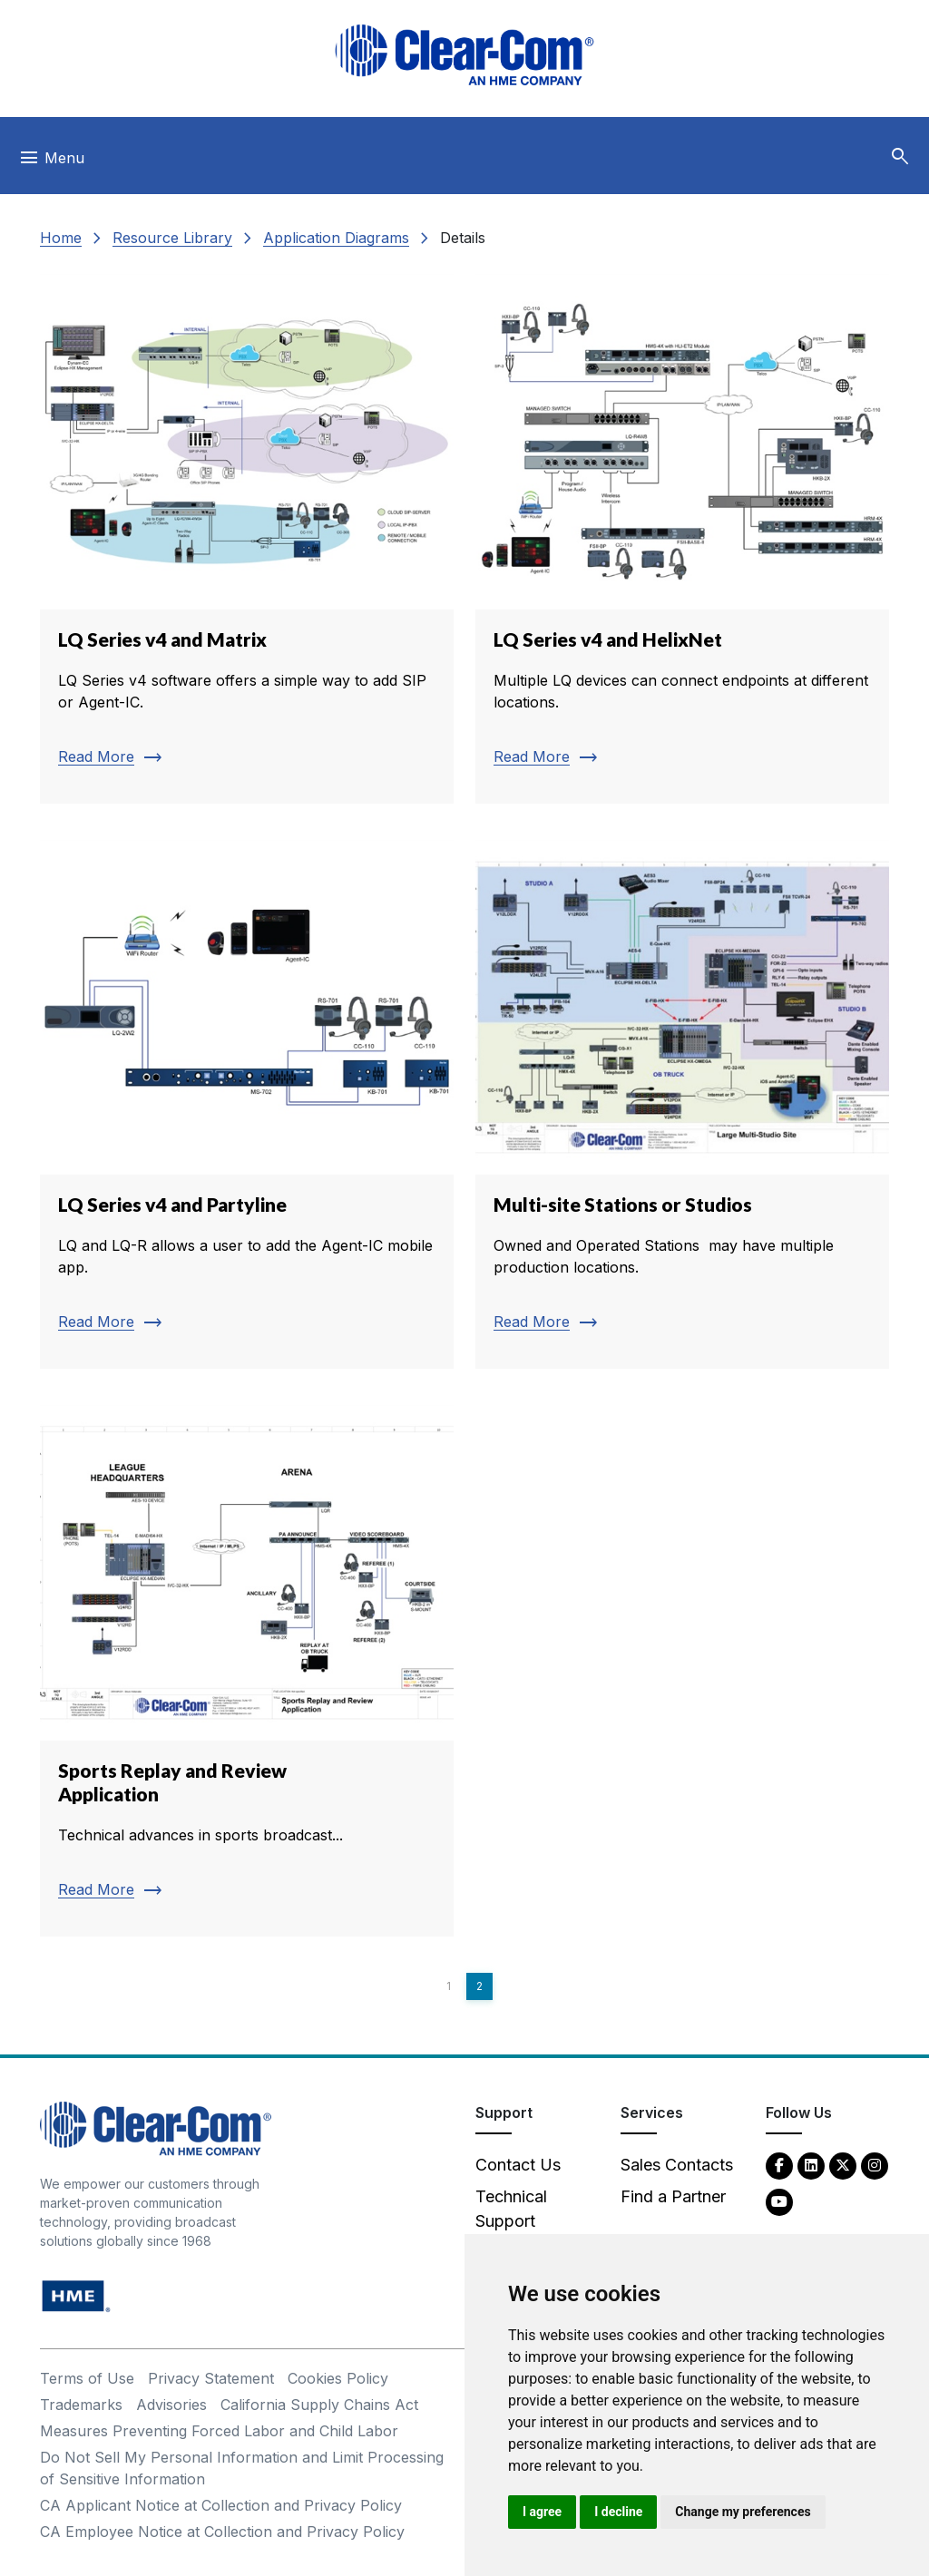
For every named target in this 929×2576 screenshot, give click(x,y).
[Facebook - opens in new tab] (779, 2164)
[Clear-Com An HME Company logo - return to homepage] (155, 2127)
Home (61, 238)
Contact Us (518, 2164)
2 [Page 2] (479, 1986)
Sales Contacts (677, 2164)
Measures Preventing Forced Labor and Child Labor (219, 2431)
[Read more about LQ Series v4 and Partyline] (247, 1105)
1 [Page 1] (448, 1986)
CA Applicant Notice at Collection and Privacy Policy (221, 2505)
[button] (900, 157)
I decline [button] (618, 2511)
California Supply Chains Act (319, 2404)
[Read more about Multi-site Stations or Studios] (682, 1105)
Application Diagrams (336, 238)
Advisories (171, 2404)
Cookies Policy (338, 2378)
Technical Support (511, 2208)
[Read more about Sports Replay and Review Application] (247, 1671)
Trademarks (81, 2404)
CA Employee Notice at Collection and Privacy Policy (222, 2531)
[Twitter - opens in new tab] (842, 2164)
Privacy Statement (211, 2378)
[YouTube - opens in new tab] (779, 2200)
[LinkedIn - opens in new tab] (811, 2164)
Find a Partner (673, 2196)
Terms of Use (87, 2378)
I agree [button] (542, 2511)
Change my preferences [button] (742, 2511)
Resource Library (172, 238)
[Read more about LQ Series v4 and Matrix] (247, 539)
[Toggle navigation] (51, 162)
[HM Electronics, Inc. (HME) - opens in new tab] (76, 2295)
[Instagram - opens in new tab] (874, 2164)
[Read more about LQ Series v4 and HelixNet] (682, 539)
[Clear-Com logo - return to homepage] (464, 55)
